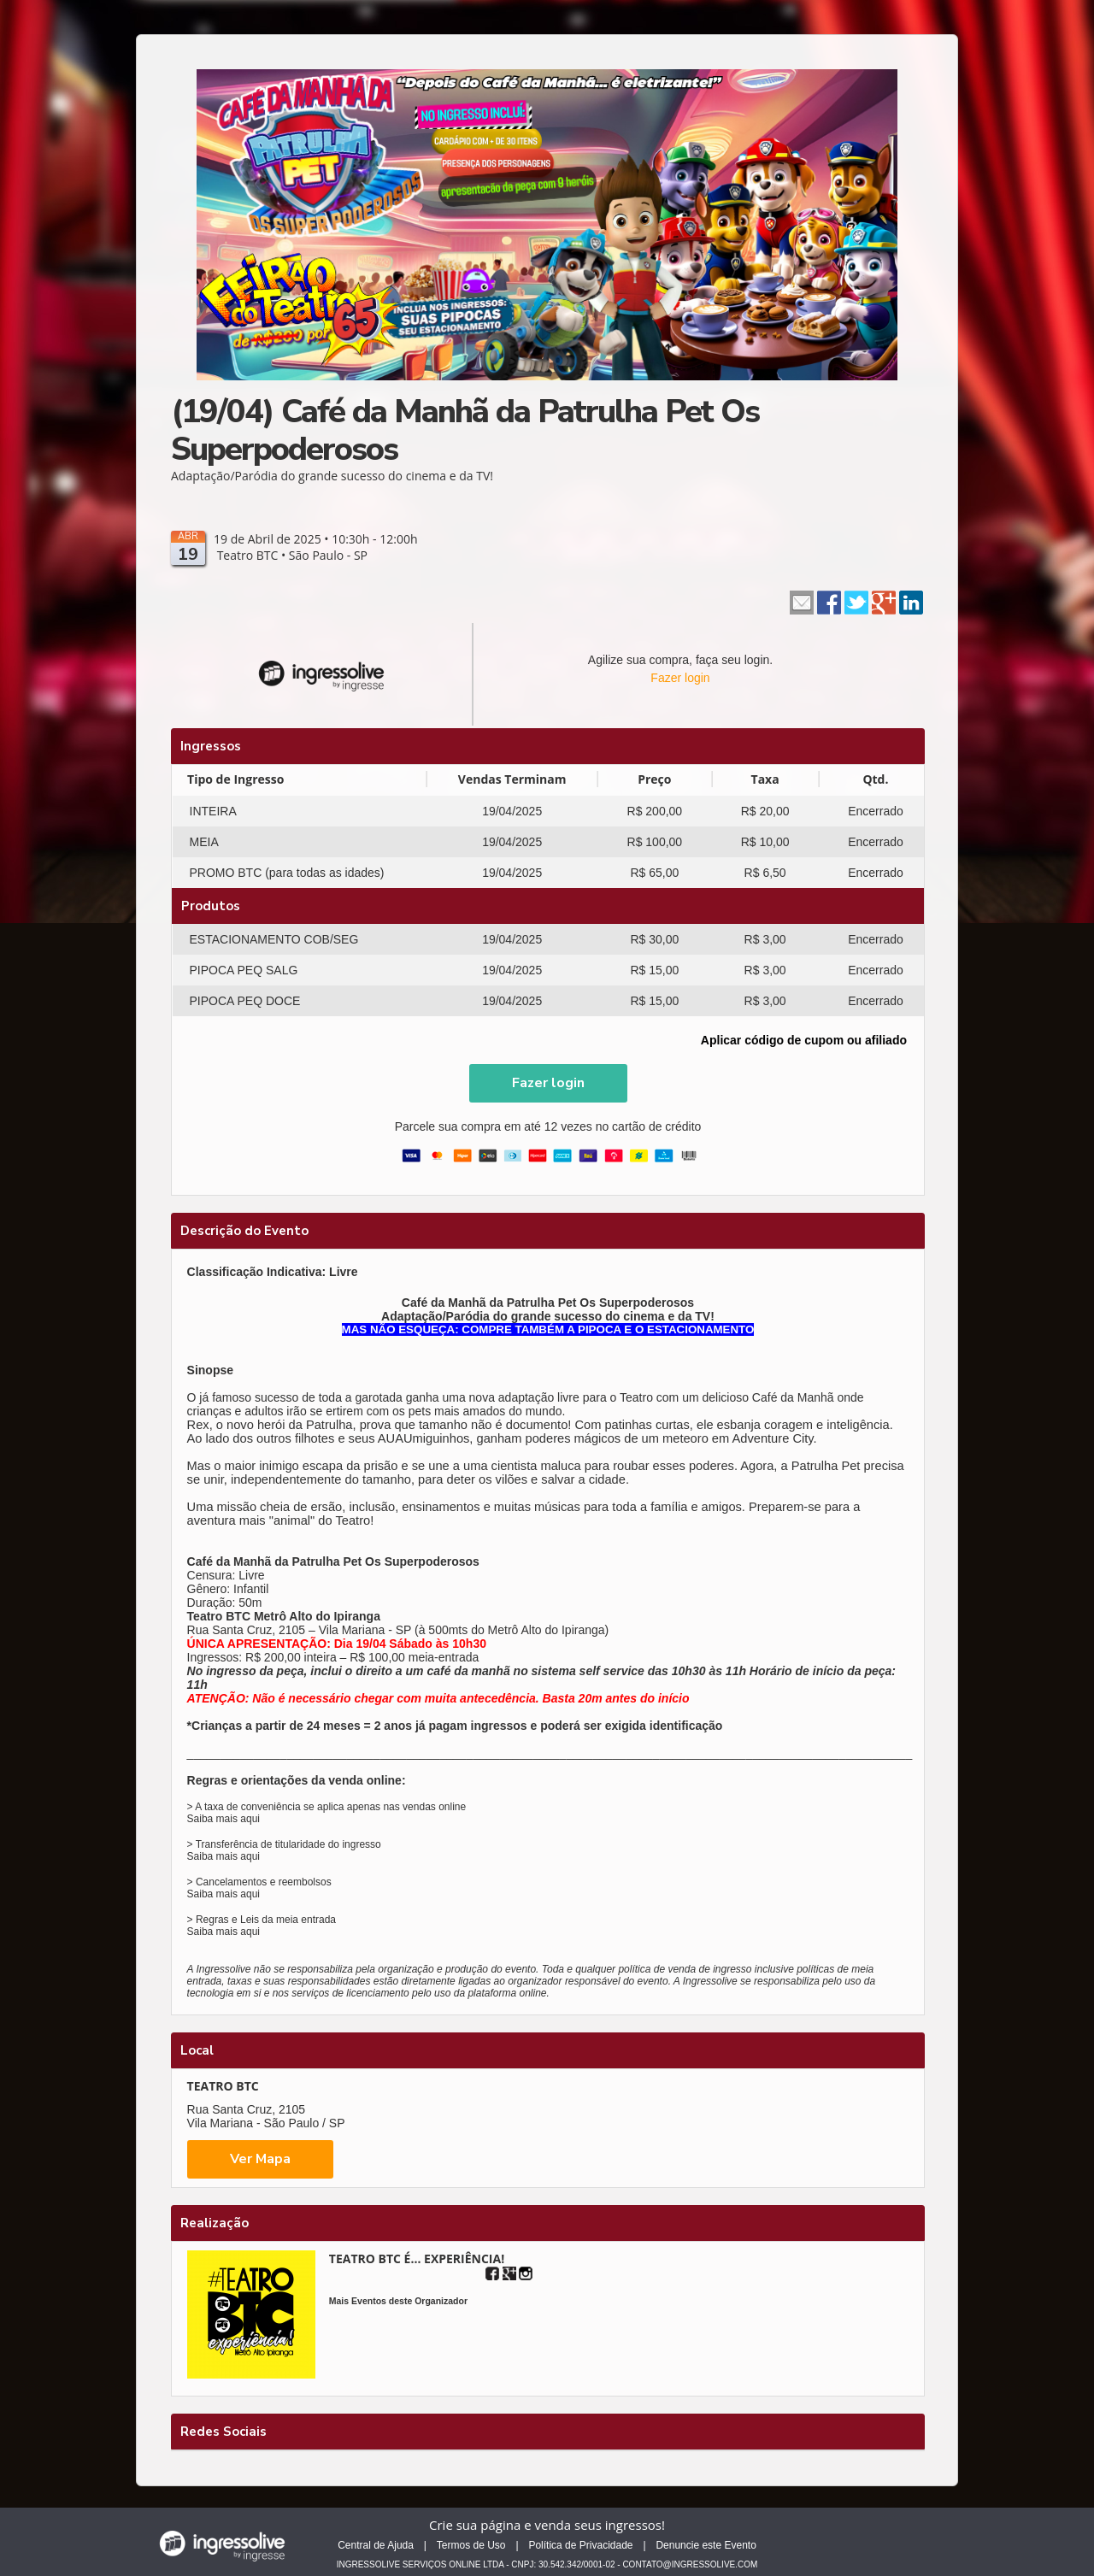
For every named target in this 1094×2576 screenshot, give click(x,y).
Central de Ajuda (376, 2545)
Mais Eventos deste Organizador (398, 2301)
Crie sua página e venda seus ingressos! (547, 2524)
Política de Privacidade (580, 2545)
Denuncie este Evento (706, 2545)
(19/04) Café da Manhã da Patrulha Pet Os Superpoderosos (465, 430)
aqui (250, 1819)
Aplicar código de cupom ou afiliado (804, 1040)
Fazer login (679, 678)
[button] (548, 1083)
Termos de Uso (471, 2545)
